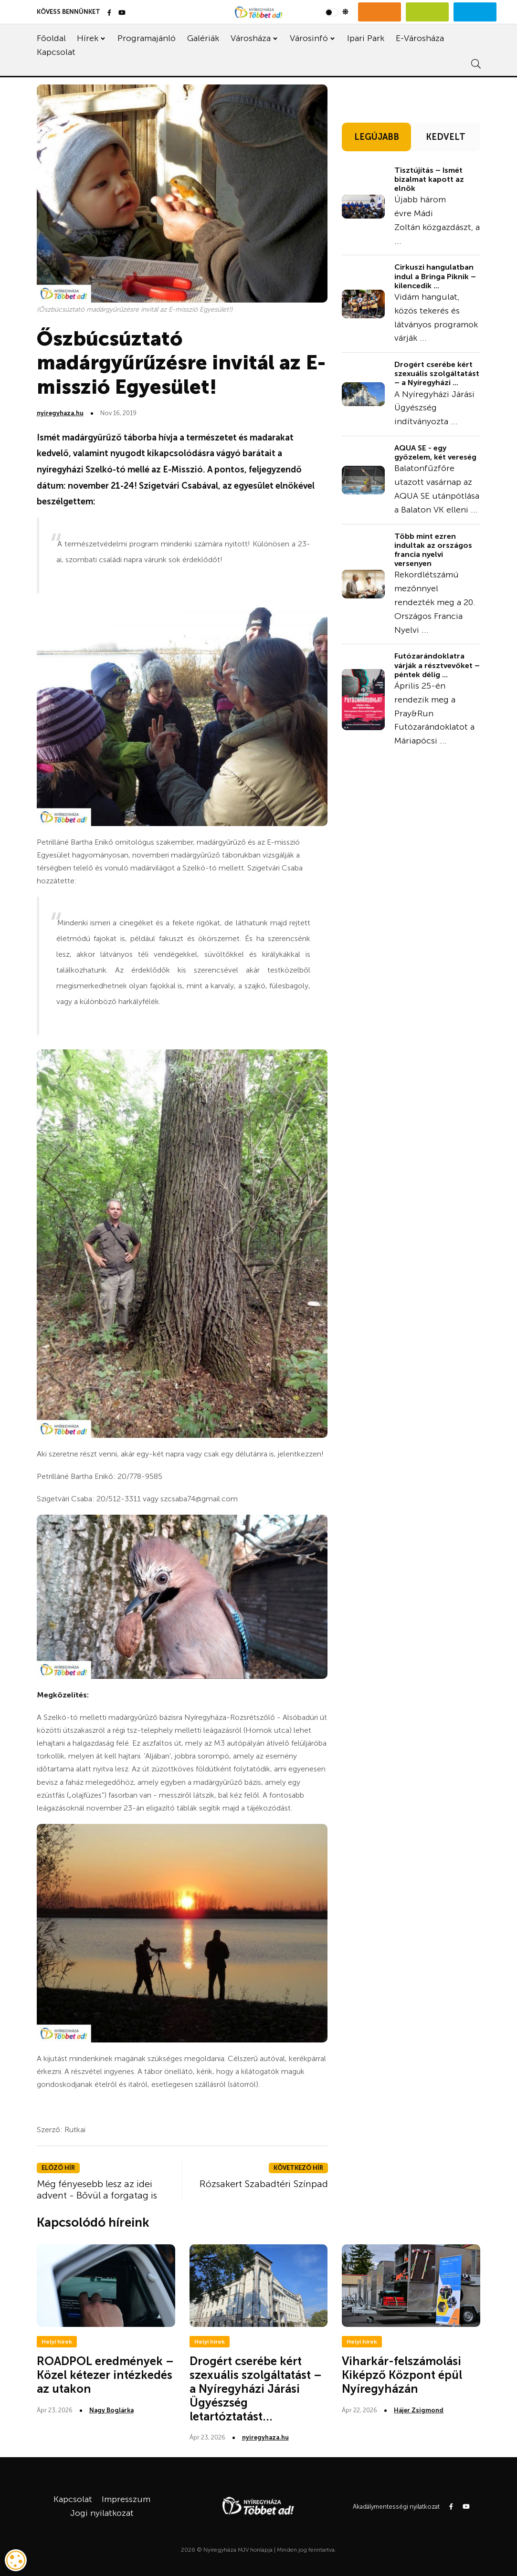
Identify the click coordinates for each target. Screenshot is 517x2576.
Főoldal (51, 38)
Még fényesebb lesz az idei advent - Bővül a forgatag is (97, 2189)
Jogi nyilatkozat (102, 2513)
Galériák (203, 38)
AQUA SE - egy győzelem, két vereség (435, 452)
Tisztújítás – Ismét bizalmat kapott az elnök (429, 179)
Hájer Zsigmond (418, 2410)
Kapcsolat (56, 52)
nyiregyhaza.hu (60, 413)
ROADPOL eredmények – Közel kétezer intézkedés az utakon (105, 2375)
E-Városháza (420, 38)
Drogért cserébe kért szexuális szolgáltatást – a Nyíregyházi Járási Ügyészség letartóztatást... (256, 2388)
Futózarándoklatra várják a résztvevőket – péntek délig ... (437, 665)
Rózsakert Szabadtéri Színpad (264, 2183)
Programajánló (146, 38)
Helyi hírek (57, 2341)
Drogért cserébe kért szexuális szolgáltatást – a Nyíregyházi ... (436, 373)
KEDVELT (445, 137)
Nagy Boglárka (111, 2410)
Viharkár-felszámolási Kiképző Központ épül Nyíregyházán (402, 2375)
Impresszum (126, 2499)
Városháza (251, 38)
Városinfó (309, 38)
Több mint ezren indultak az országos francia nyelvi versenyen (433, 550)
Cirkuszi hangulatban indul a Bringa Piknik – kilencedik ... (435, 276)
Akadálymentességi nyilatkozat (396, 2506)
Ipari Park (365, 38)
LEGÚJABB (376, 137)
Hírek (87, 38)
